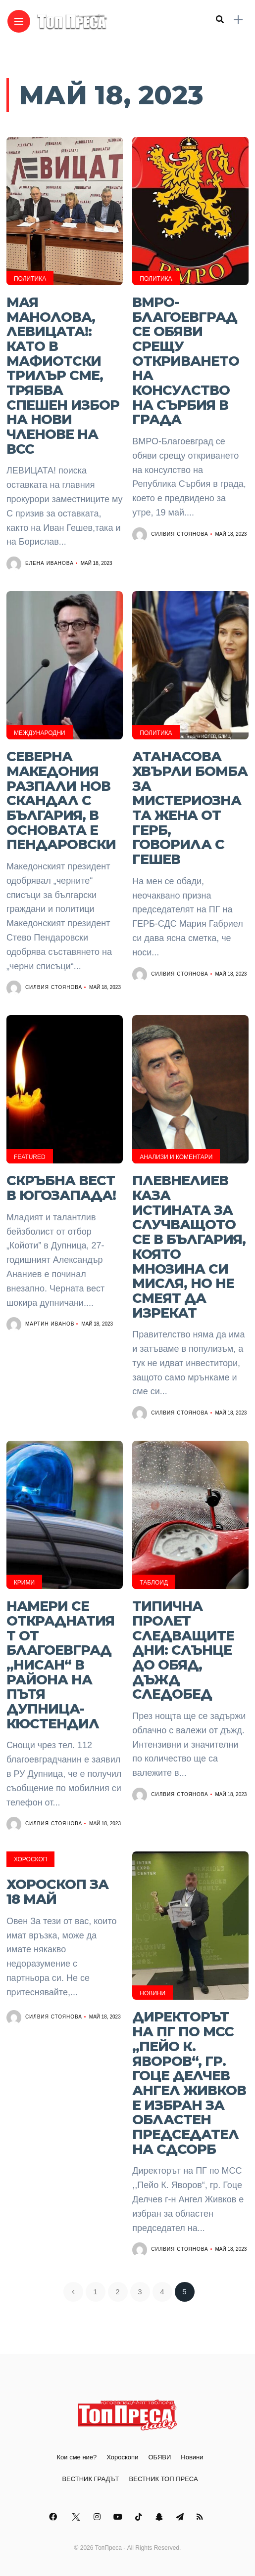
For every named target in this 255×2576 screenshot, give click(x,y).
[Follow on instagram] (98, 2517)
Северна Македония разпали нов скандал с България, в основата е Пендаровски (61, 800)
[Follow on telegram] (181, 2517)
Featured (30, 1157)
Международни (39, 733)
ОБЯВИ (159, 2457)
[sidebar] (238, 20)
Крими (24, 1582)
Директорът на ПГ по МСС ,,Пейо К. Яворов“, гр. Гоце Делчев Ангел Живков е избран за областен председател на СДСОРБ (189, 2083)
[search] (220, 19)
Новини (152, 1993)
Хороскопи (122, 2457)
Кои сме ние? (76, 2457)
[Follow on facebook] (54, 2517)
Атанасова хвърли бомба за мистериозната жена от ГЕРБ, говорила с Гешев (190, 807)
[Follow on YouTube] (119, 2517)
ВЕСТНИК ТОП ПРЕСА (163, 2479)
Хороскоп (31, 1859)
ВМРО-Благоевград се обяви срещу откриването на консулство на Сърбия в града (185, 361)
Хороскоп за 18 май (57, 1891)
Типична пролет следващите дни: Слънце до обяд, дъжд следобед (183, 1650)
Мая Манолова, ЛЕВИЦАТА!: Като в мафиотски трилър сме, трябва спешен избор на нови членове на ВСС (62, 375)
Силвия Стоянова (179, 534)
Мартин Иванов (50, 1324)
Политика (30, 278)
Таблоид (154, 1582)
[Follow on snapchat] (160, 2517)
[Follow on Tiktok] (140, 2517)
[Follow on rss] (201, 2517)
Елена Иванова (49, 563)
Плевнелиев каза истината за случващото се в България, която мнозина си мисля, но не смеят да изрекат (189, 1246)
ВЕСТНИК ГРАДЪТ (90, 2479)
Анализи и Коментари (176, 1157)
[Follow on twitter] (76, 2517)
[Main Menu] (18, 21)
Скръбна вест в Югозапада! (61, 1187)
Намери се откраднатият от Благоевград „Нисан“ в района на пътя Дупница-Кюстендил (60, 1665)
